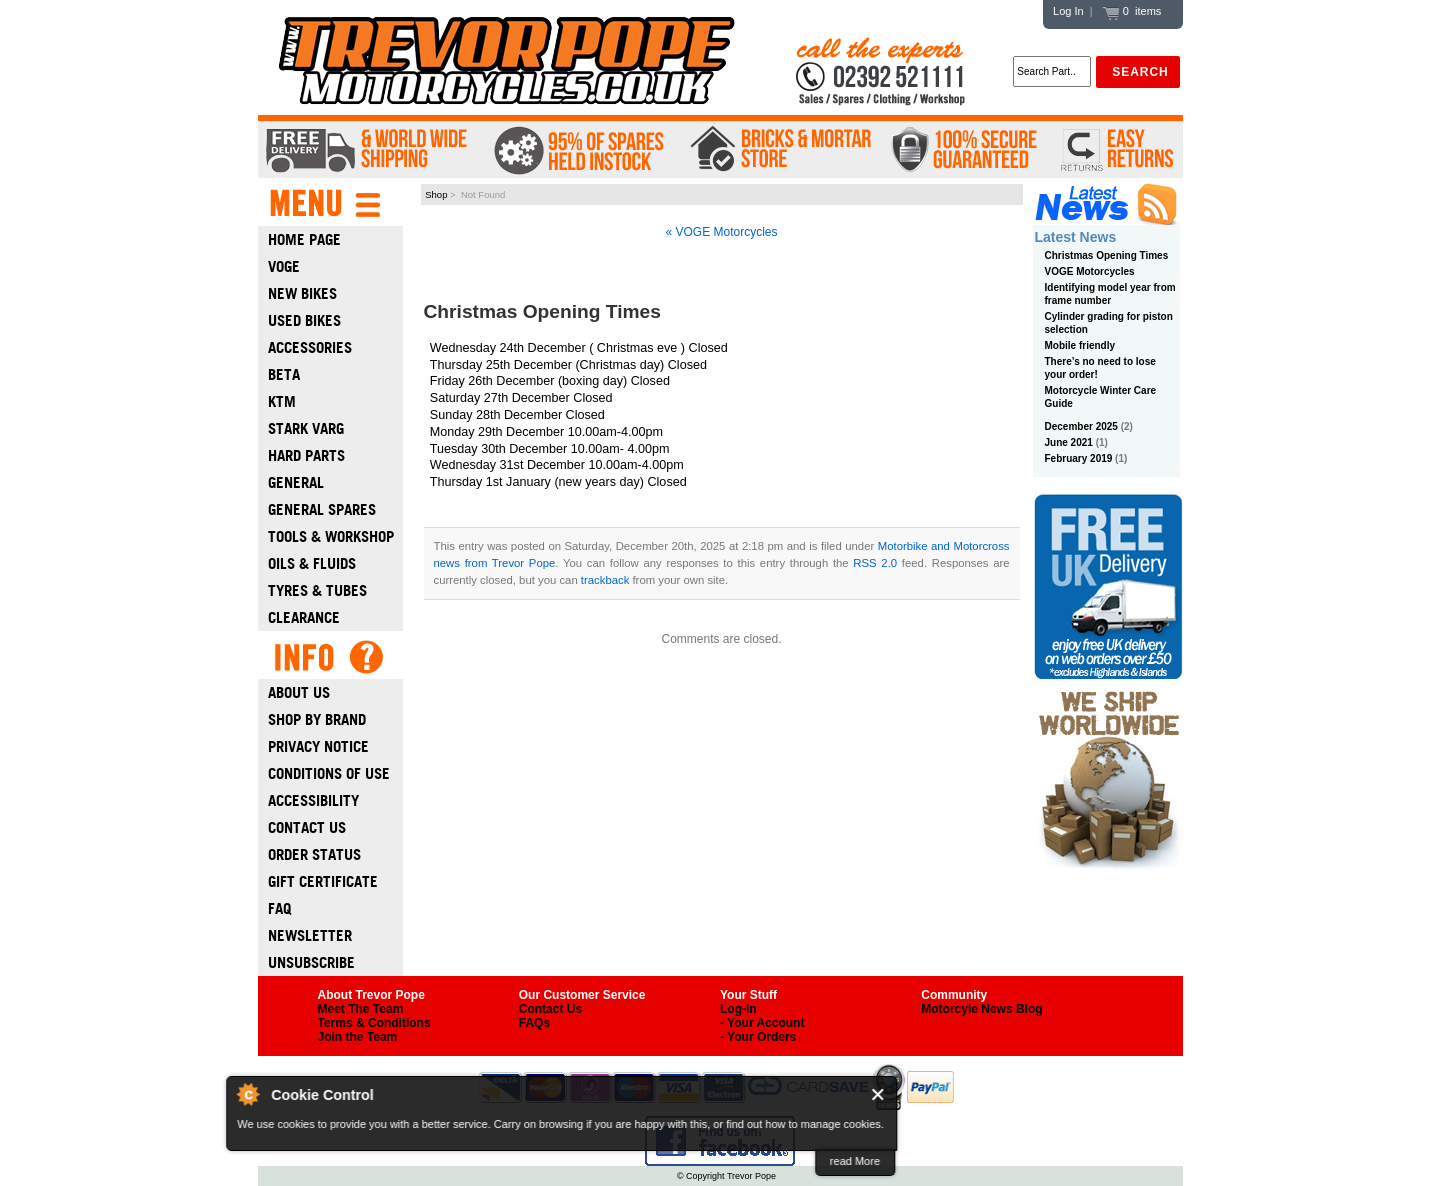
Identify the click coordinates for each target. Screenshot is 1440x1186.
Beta (284, 374)
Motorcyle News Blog (981, 1009)
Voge (284, 266)
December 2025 (1081, 426)
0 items (1132, 11)
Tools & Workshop (331, 536)
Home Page (304, 239)
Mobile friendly (1080, 345)
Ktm (282, 401)
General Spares (322, 509)
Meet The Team (361, 1009)
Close (878, 1094)
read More (855, 1161)
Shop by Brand (317, 719)
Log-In (738, 1009)
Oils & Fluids (312, 563)
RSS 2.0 (875, 563)
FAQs (534, 1023)
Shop (436, 194)
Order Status (314, 854)
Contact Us (307, 827)
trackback (605, 580)
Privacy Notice (318, 746)
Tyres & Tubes (317, 590)
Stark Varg (306, 428)
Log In (1068, 11)
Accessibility (313, 800)
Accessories (310, 347)
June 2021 (1069, 442)
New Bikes (302, 293)
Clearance (304, 617)
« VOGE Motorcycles (721, 232)
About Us (299, 692)
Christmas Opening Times (1107, 255)
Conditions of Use (329, 773)
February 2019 (1079, 458)
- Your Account (762, 1023)
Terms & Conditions (374, 1023)
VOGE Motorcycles (1090, 271)
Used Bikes (304, 320)
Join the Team (358, 1037)
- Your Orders (758, 1037)
